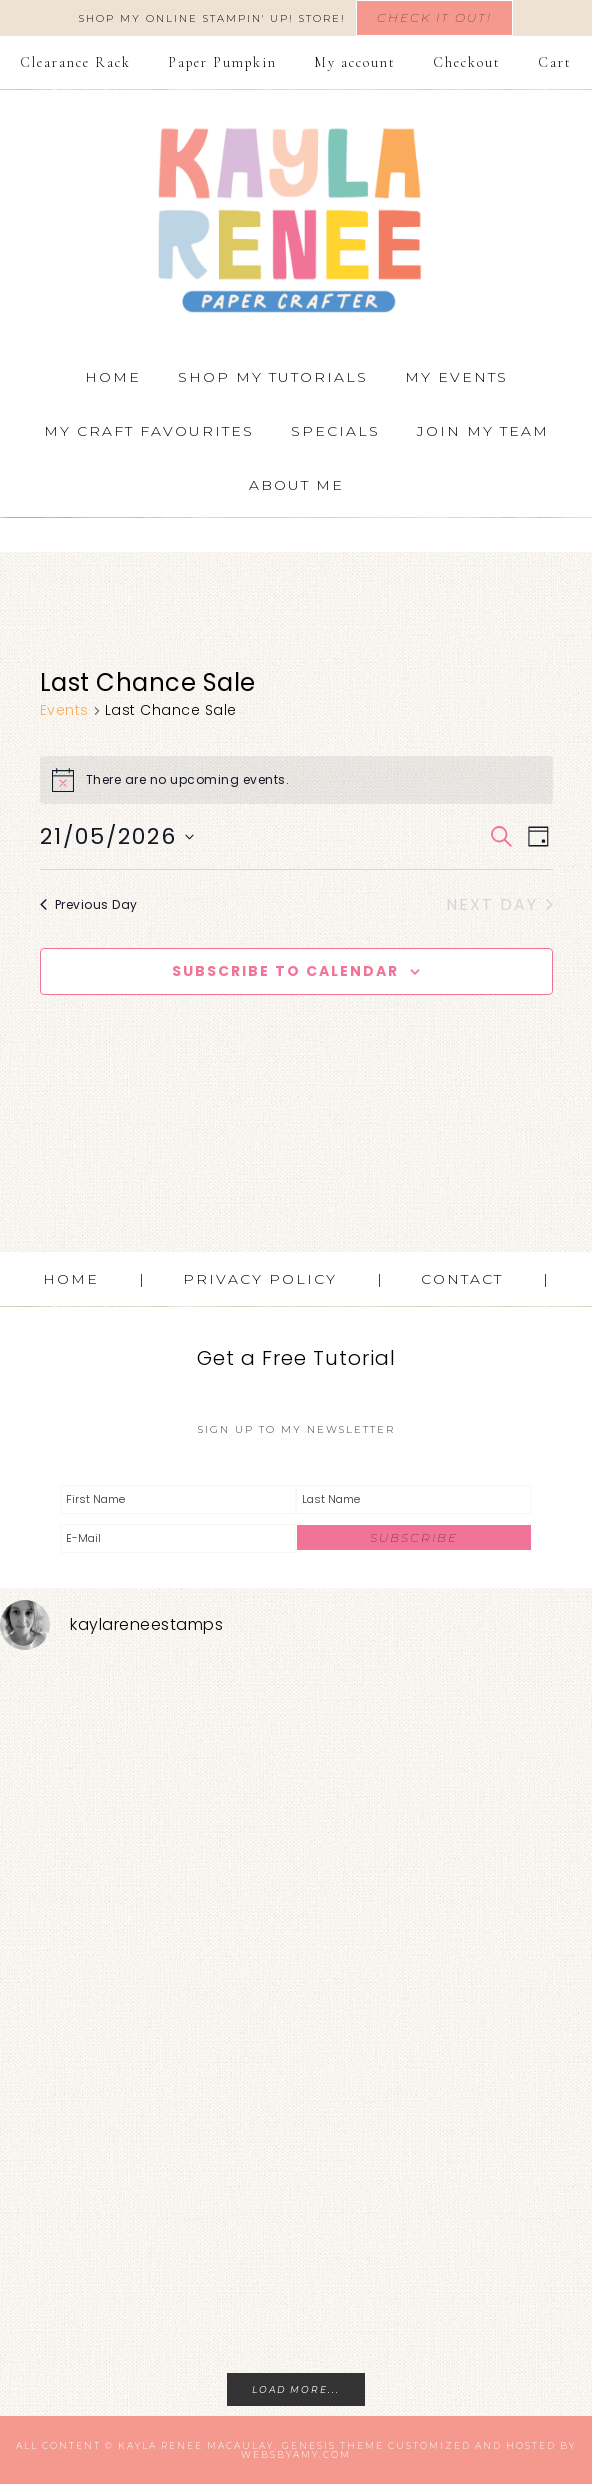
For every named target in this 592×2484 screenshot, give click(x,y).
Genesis (309, 2445)
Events (64, 710)
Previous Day (89, 904)
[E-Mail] (178, 1538)
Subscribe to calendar (285, 971)
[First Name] (178, 1499)
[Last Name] (414, 1499)
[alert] (296, 780)
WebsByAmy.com (296, 2454)
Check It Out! (434, 17)
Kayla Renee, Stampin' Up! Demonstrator (296, 220)
